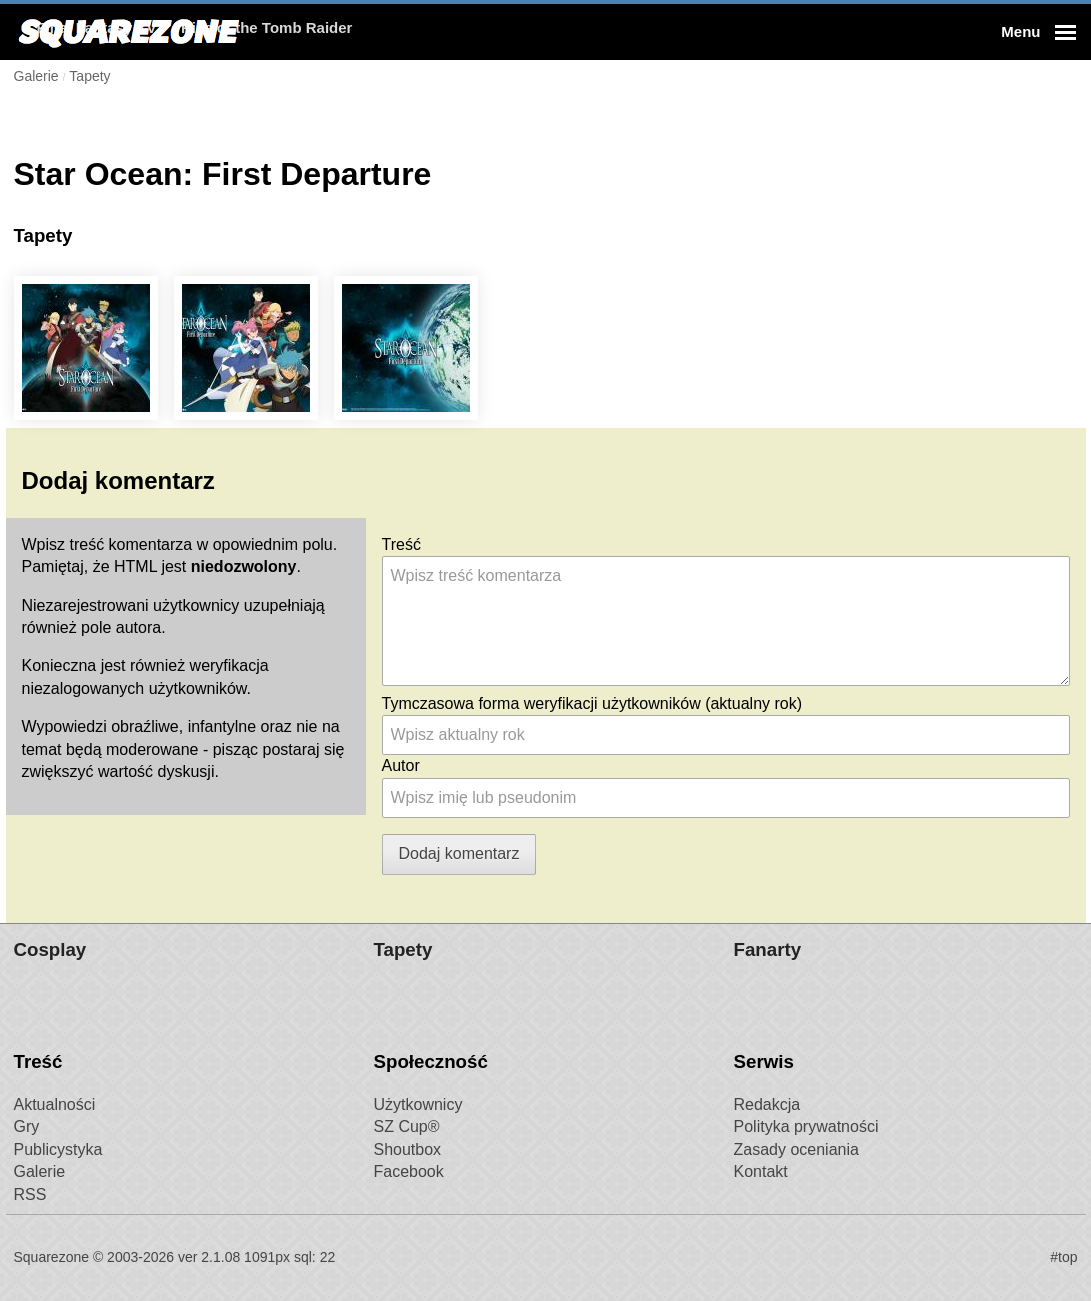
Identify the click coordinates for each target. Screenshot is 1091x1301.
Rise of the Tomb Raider (509, 31)
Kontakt (761, 1171)
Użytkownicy (418, 1104)
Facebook (409, 1171)
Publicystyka (58, 1149)
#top (1063, 1257)
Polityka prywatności (806, 1126)
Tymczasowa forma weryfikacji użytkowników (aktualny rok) (592, 703)
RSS (30, 1194)
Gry (27, 1126)
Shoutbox (408, 1149)
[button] (1036, 32)
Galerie (40, 1171)
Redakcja (767, 1104)
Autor (401, 765)
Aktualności (55, 1104)
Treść (401, 544)
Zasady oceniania (796, 1149)
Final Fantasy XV (340, 31)
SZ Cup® (407, 1126)
